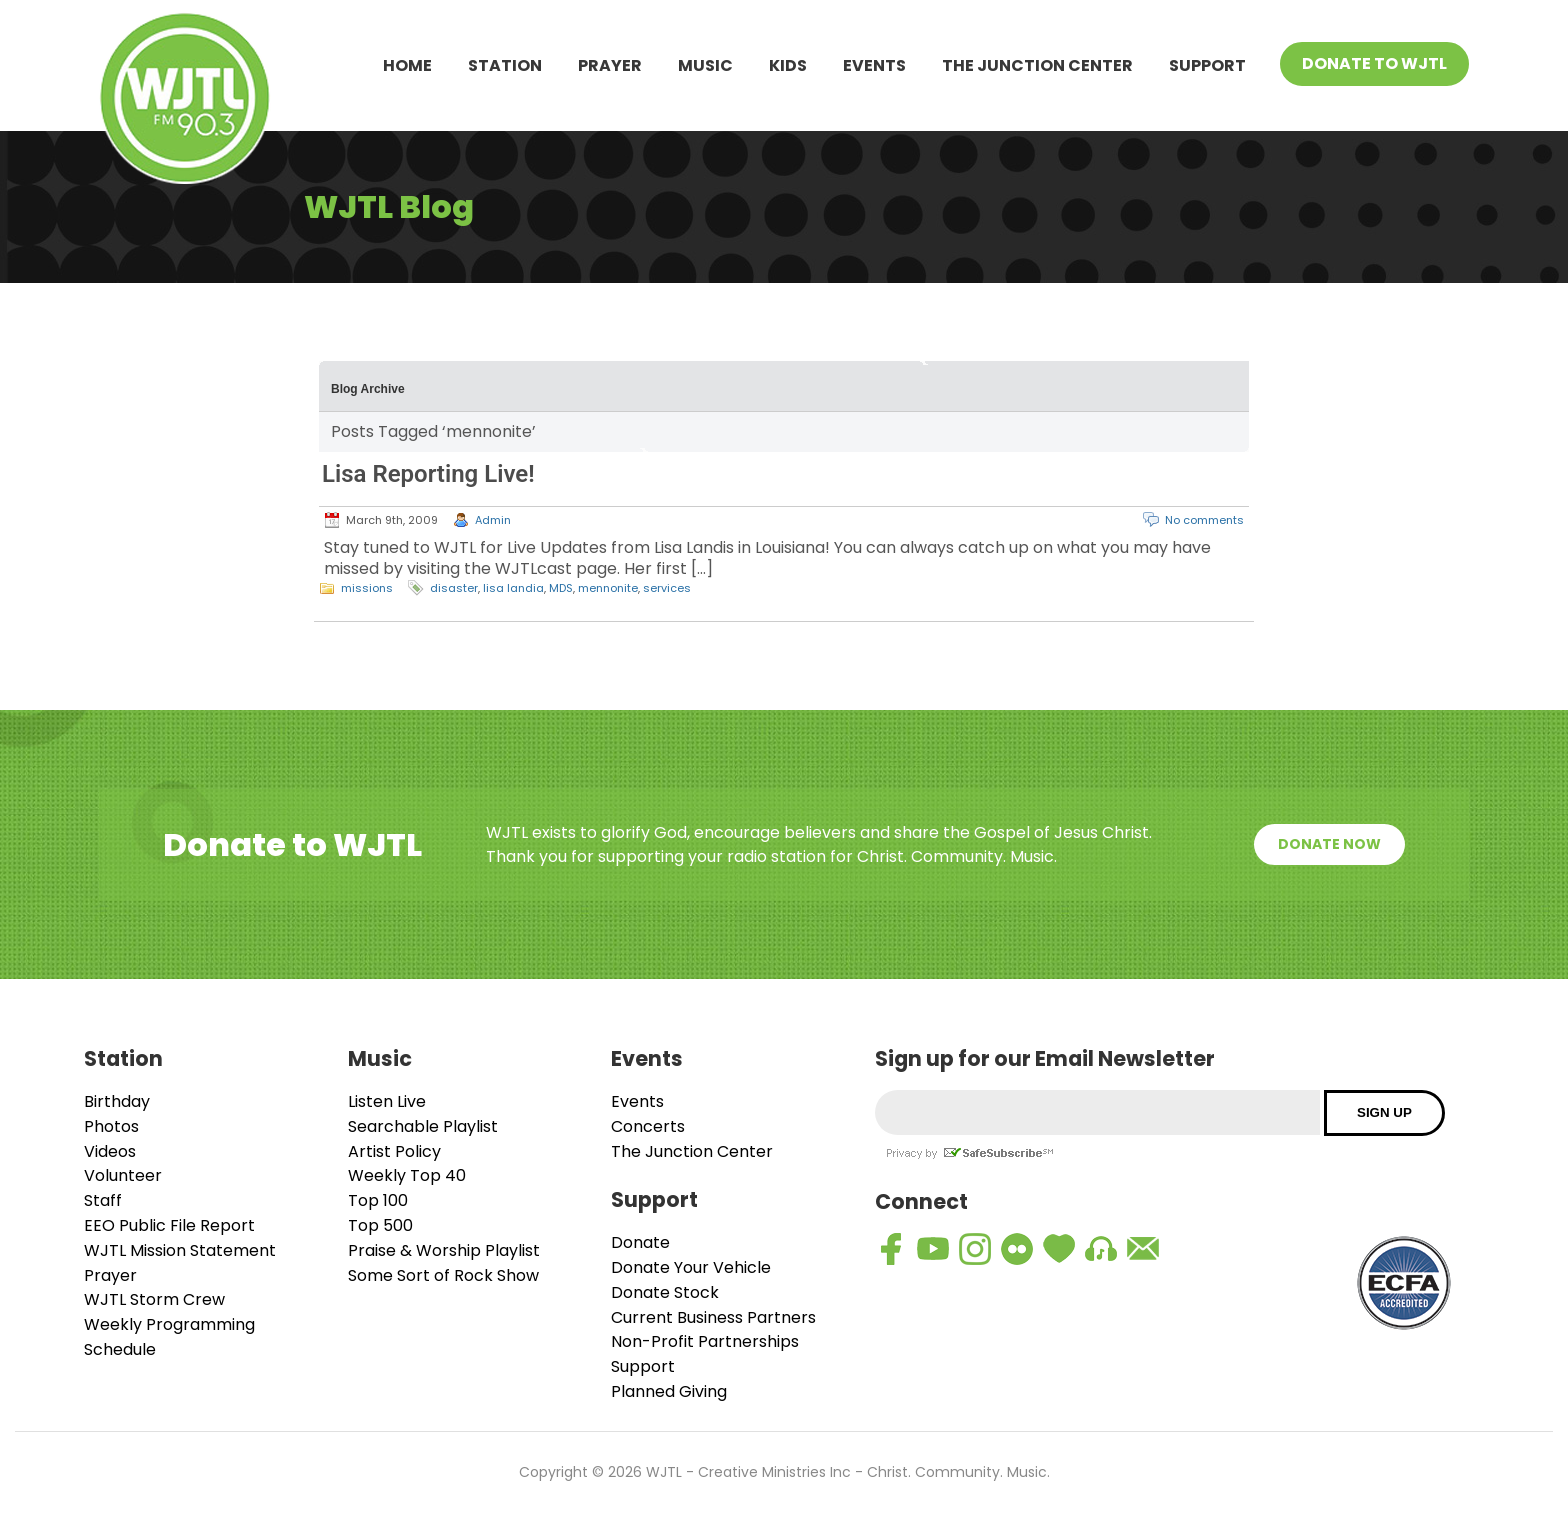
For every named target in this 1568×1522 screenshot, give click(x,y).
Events (874, 65)
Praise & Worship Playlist (444, 1250)
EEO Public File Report (169, 1225)
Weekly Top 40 (407, 1175)
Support (1207, 65)
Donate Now (1329, 844)
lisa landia (513, 588)
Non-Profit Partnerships (705, 1341)
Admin (493, 520)
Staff (103, 1200)
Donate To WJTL (1374, 63)
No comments (1204, 520)
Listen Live (387, 1101)
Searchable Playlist (423, 1126)
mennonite (608, 588)
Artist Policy (394, 1151)
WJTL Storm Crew (154, 1299)
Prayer (610, 65)
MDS (561, 588)
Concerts (648, 1126)
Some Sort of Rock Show (443, 1275)
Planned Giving (669, 1391)
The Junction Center (1037, 65)
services (667, 588)
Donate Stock (665, 1292)
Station (505, 65)
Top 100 (378, 1200)
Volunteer (123, 1175)
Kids (788, 65)
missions (367, 588)
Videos (110, 1151)
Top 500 (380, 1225)
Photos (111, 1126)
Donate (640, 1242)
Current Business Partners (713, 1317)
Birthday (117, 1101)
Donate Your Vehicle (691, 1267)
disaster (454, 588)
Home (407, 65)
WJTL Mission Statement (180, 1250)
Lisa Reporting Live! (428, 474)
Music (705, 65)
